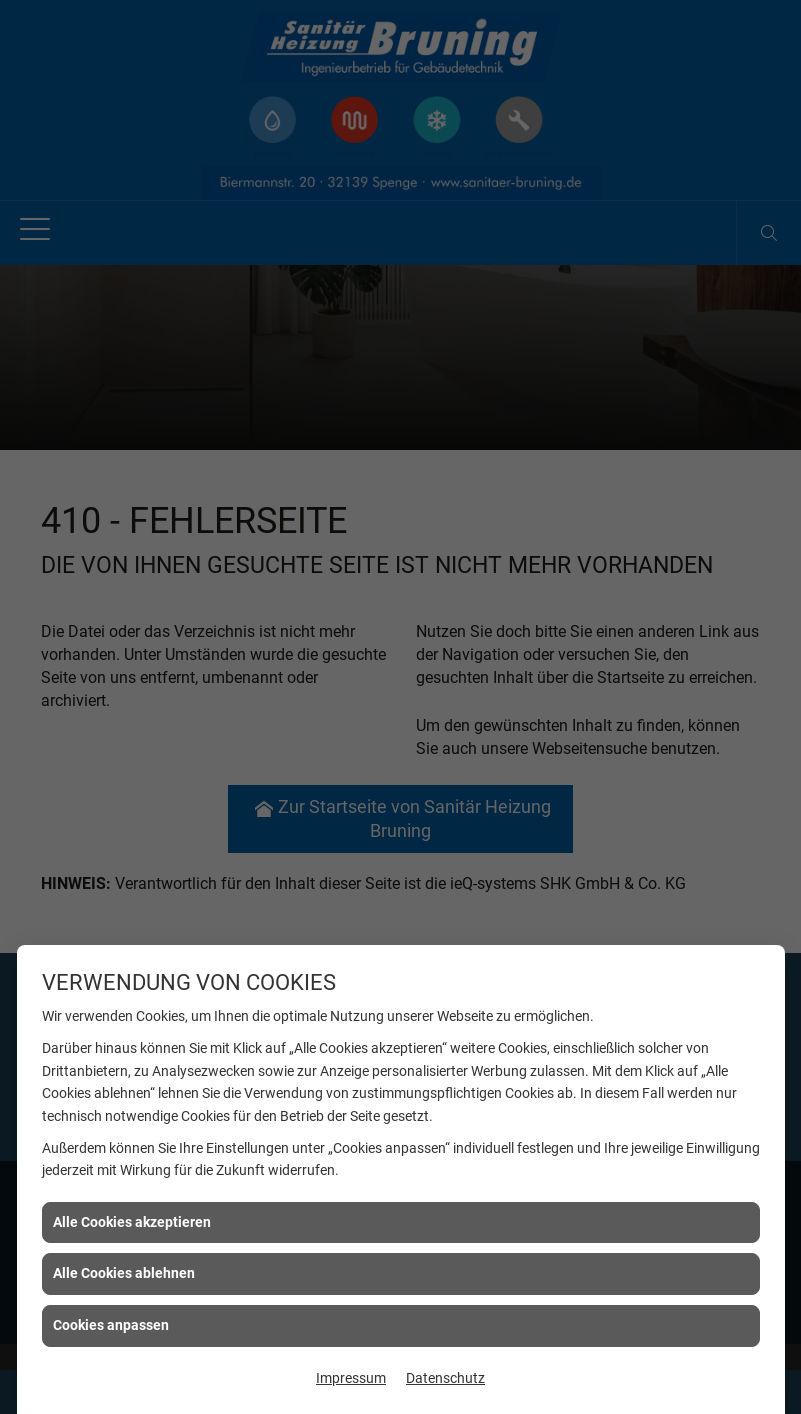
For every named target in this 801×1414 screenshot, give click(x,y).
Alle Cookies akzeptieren (132, 1222)
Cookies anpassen (111, 1325)
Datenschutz (445, 1378)
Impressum (351, 1378)
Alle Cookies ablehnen (124, 1273)
